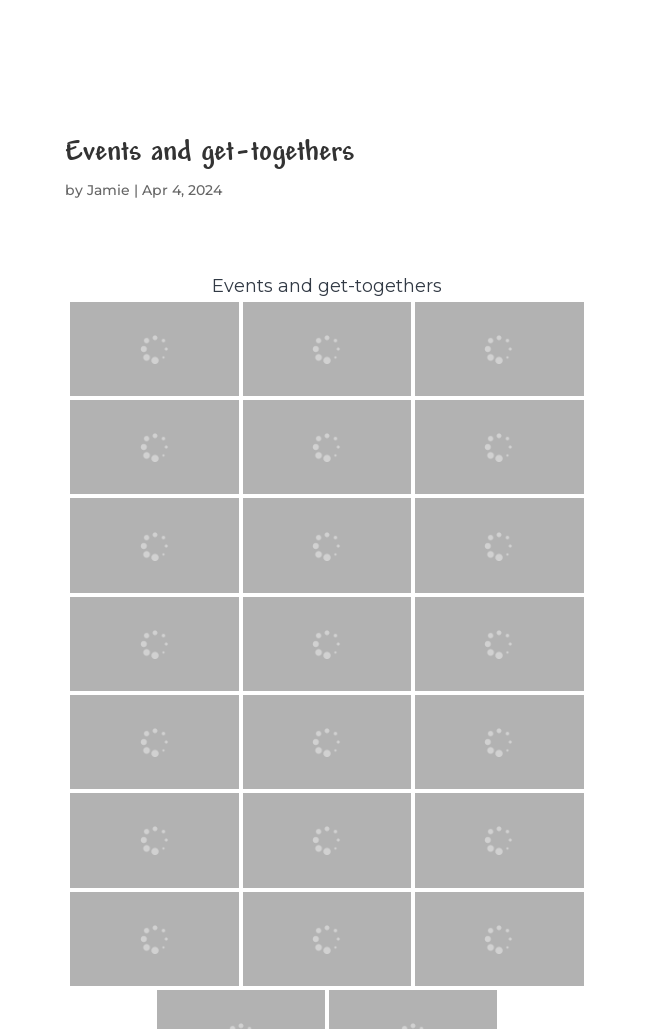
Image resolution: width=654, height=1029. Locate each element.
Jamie (108, 190)
